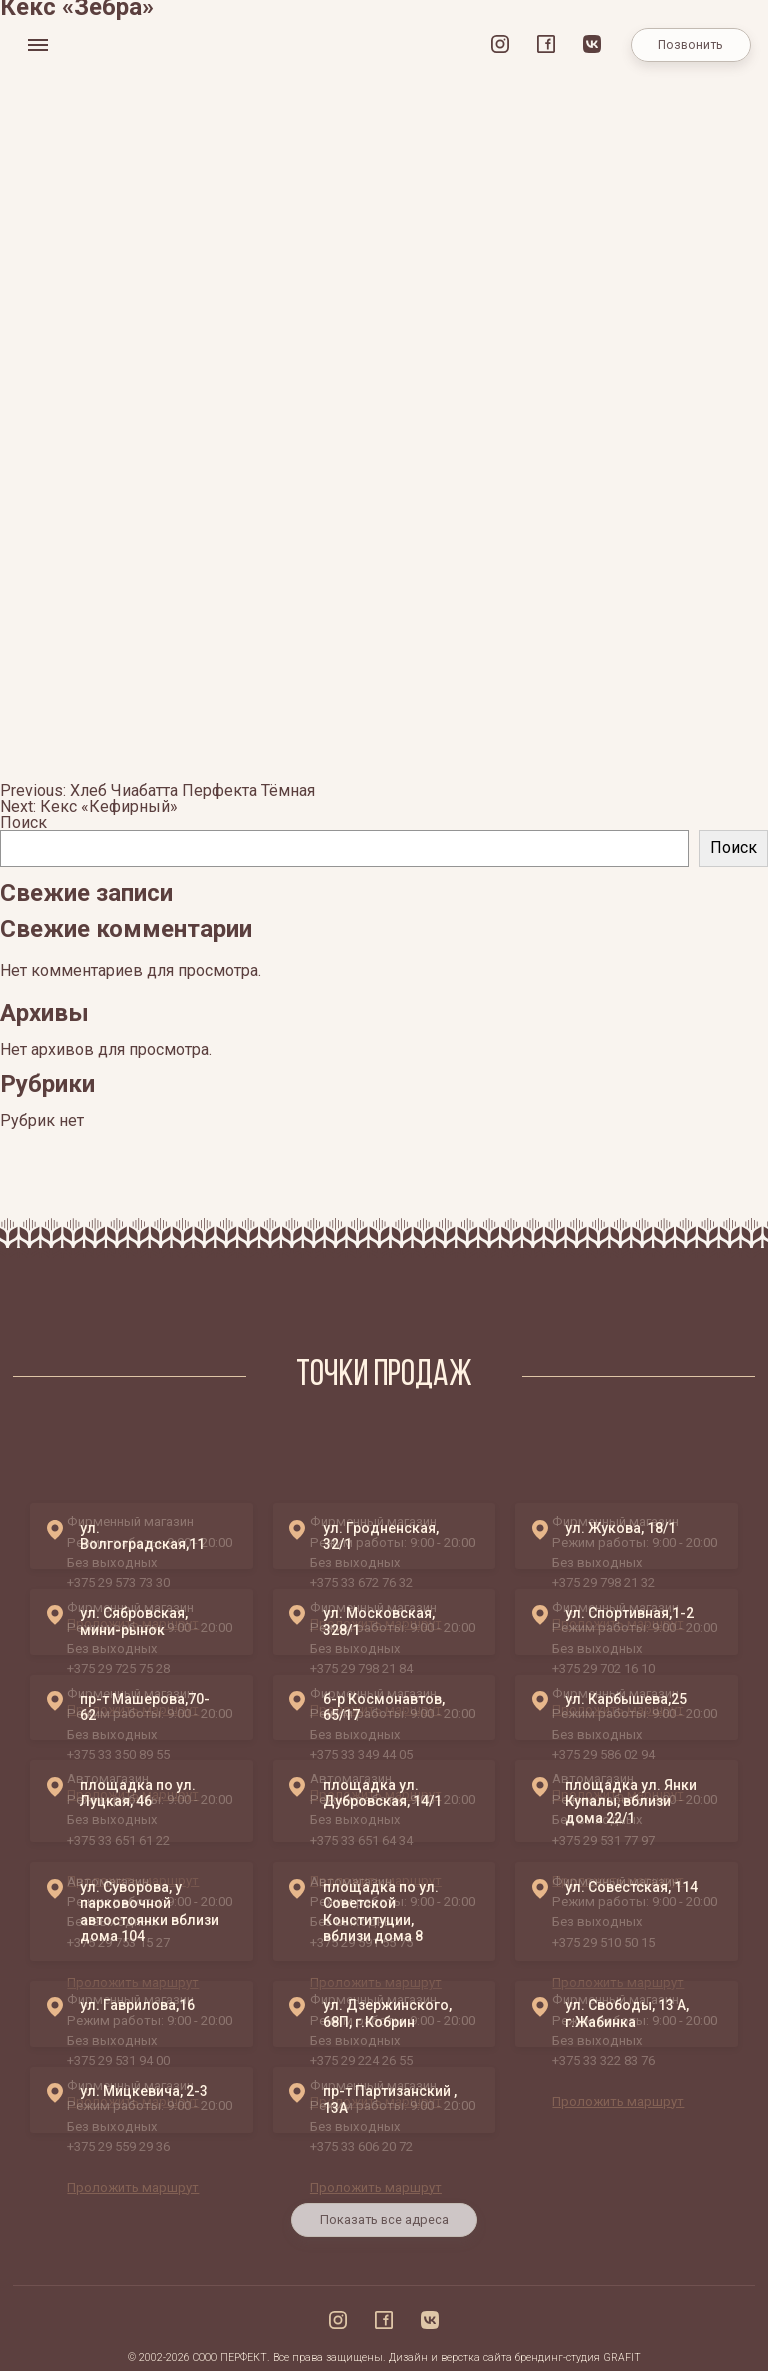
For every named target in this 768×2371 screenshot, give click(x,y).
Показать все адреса (384, 2234)
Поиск (23, 822)
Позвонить (690, 45)
